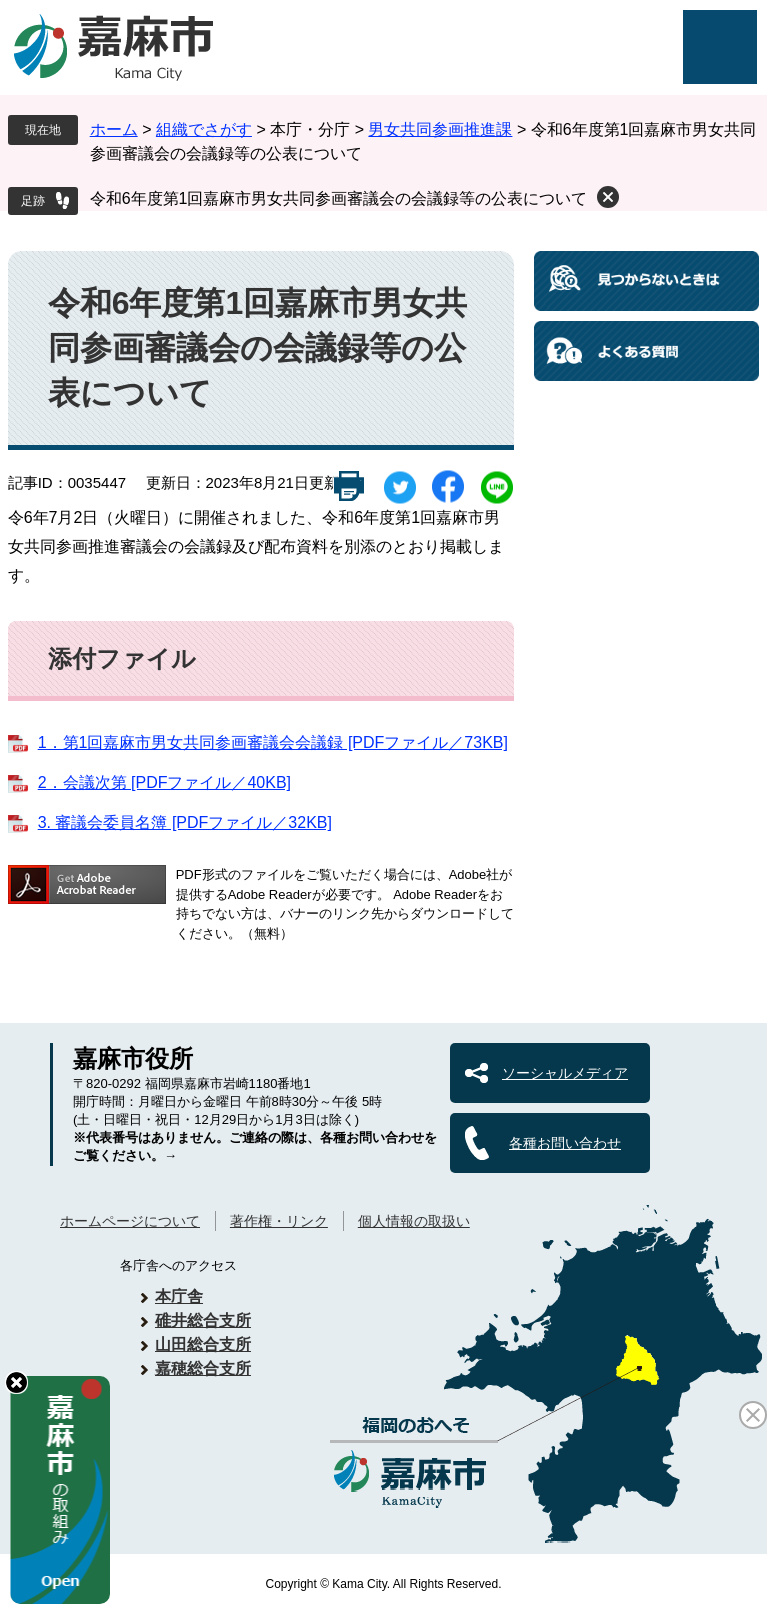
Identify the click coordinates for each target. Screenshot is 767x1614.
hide (16, 1382)
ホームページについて (130, 1221)
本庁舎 (179, 1296)
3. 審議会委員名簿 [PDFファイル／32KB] (185, 822)
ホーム (114, 129)
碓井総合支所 (203, 1320)
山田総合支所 (203, 1344)
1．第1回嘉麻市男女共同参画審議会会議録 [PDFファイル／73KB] (273, 742)
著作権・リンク (279, 1221)
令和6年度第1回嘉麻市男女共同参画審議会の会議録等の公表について (339, 198)
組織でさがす (204, 129)
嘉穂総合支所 (203, 1368)
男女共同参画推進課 (440, 129)
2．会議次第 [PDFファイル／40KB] (164, 782)
